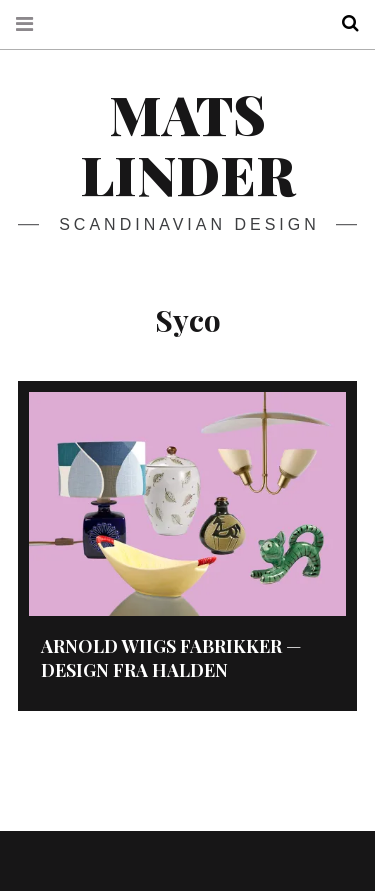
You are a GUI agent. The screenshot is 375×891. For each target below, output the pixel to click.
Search (343, 23)
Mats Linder (187, 144)
